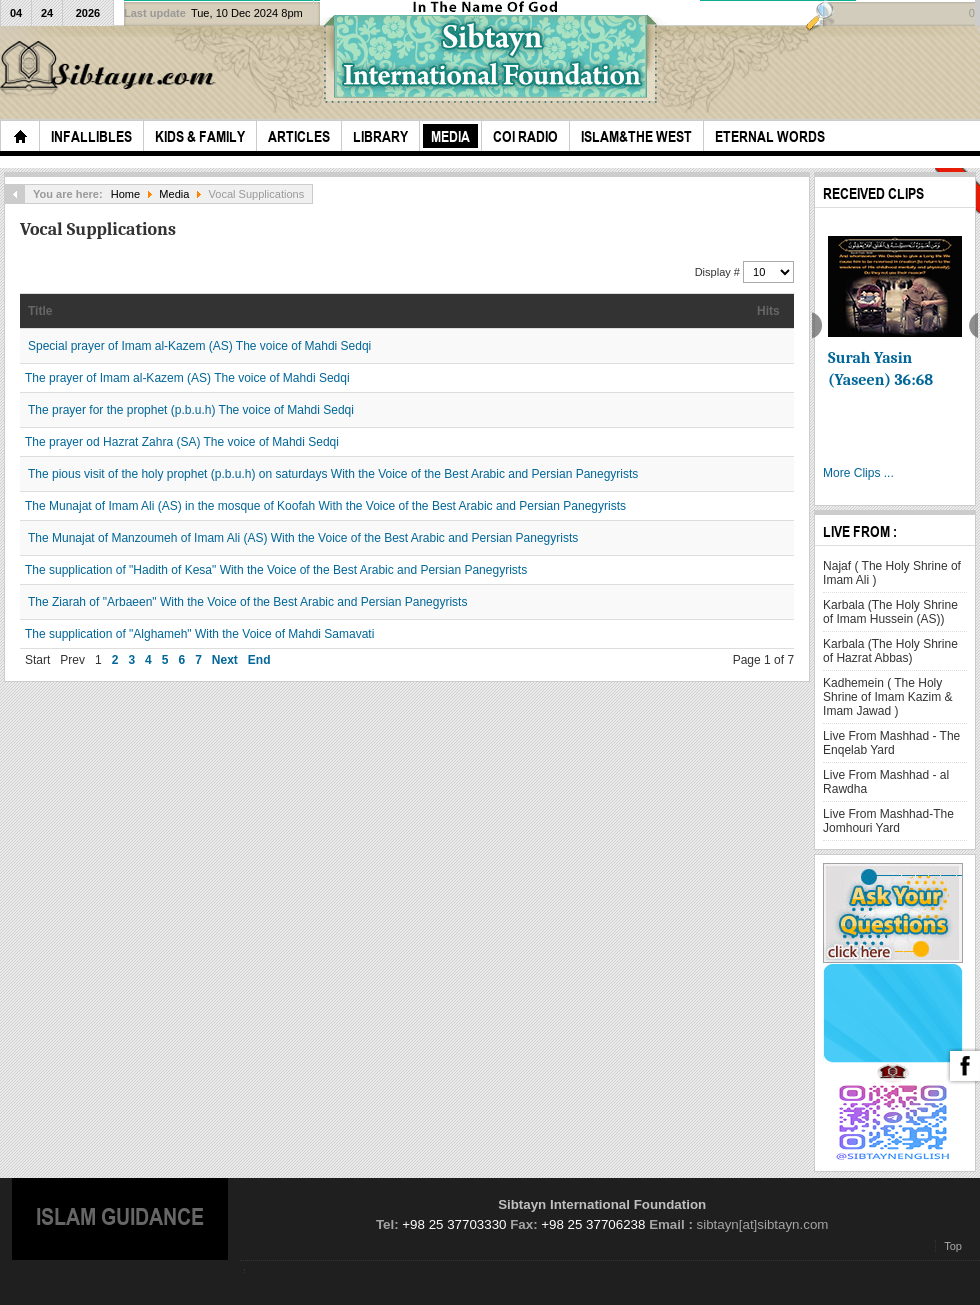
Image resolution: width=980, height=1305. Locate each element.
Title (40, 311)
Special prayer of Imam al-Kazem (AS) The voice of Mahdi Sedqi (199, 346)
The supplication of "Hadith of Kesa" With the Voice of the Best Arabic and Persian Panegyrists (276, 570)
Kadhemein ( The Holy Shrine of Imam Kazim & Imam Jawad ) (887, 697)
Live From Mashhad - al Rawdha (886, 782)
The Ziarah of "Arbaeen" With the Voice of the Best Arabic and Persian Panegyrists (247, 602)
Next (225, 660)
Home (125, 194)
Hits (768, 311)
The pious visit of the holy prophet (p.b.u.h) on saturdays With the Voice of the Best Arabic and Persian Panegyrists (333, 474)
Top (953, 1246)
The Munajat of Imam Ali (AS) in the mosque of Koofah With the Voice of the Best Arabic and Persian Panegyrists (325, 506)
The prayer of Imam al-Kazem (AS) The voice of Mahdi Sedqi (187, 378)
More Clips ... (858, 473)
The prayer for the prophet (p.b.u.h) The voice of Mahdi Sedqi (191, 410)
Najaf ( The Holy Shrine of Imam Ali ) (892, 573)
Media (174, 194)
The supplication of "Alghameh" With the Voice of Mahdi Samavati (199, 634)
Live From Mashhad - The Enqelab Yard (891, 743)
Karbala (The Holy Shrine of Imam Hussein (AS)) (890, 612)
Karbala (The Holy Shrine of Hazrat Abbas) (890, 651)
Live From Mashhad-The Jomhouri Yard (888, 821)
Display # (719, 272)
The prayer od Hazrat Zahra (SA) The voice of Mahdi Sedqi (182, 442)
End (259, 660)
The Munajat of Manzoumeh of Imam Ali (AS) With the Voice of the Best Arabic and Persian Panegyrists (303, 538)
